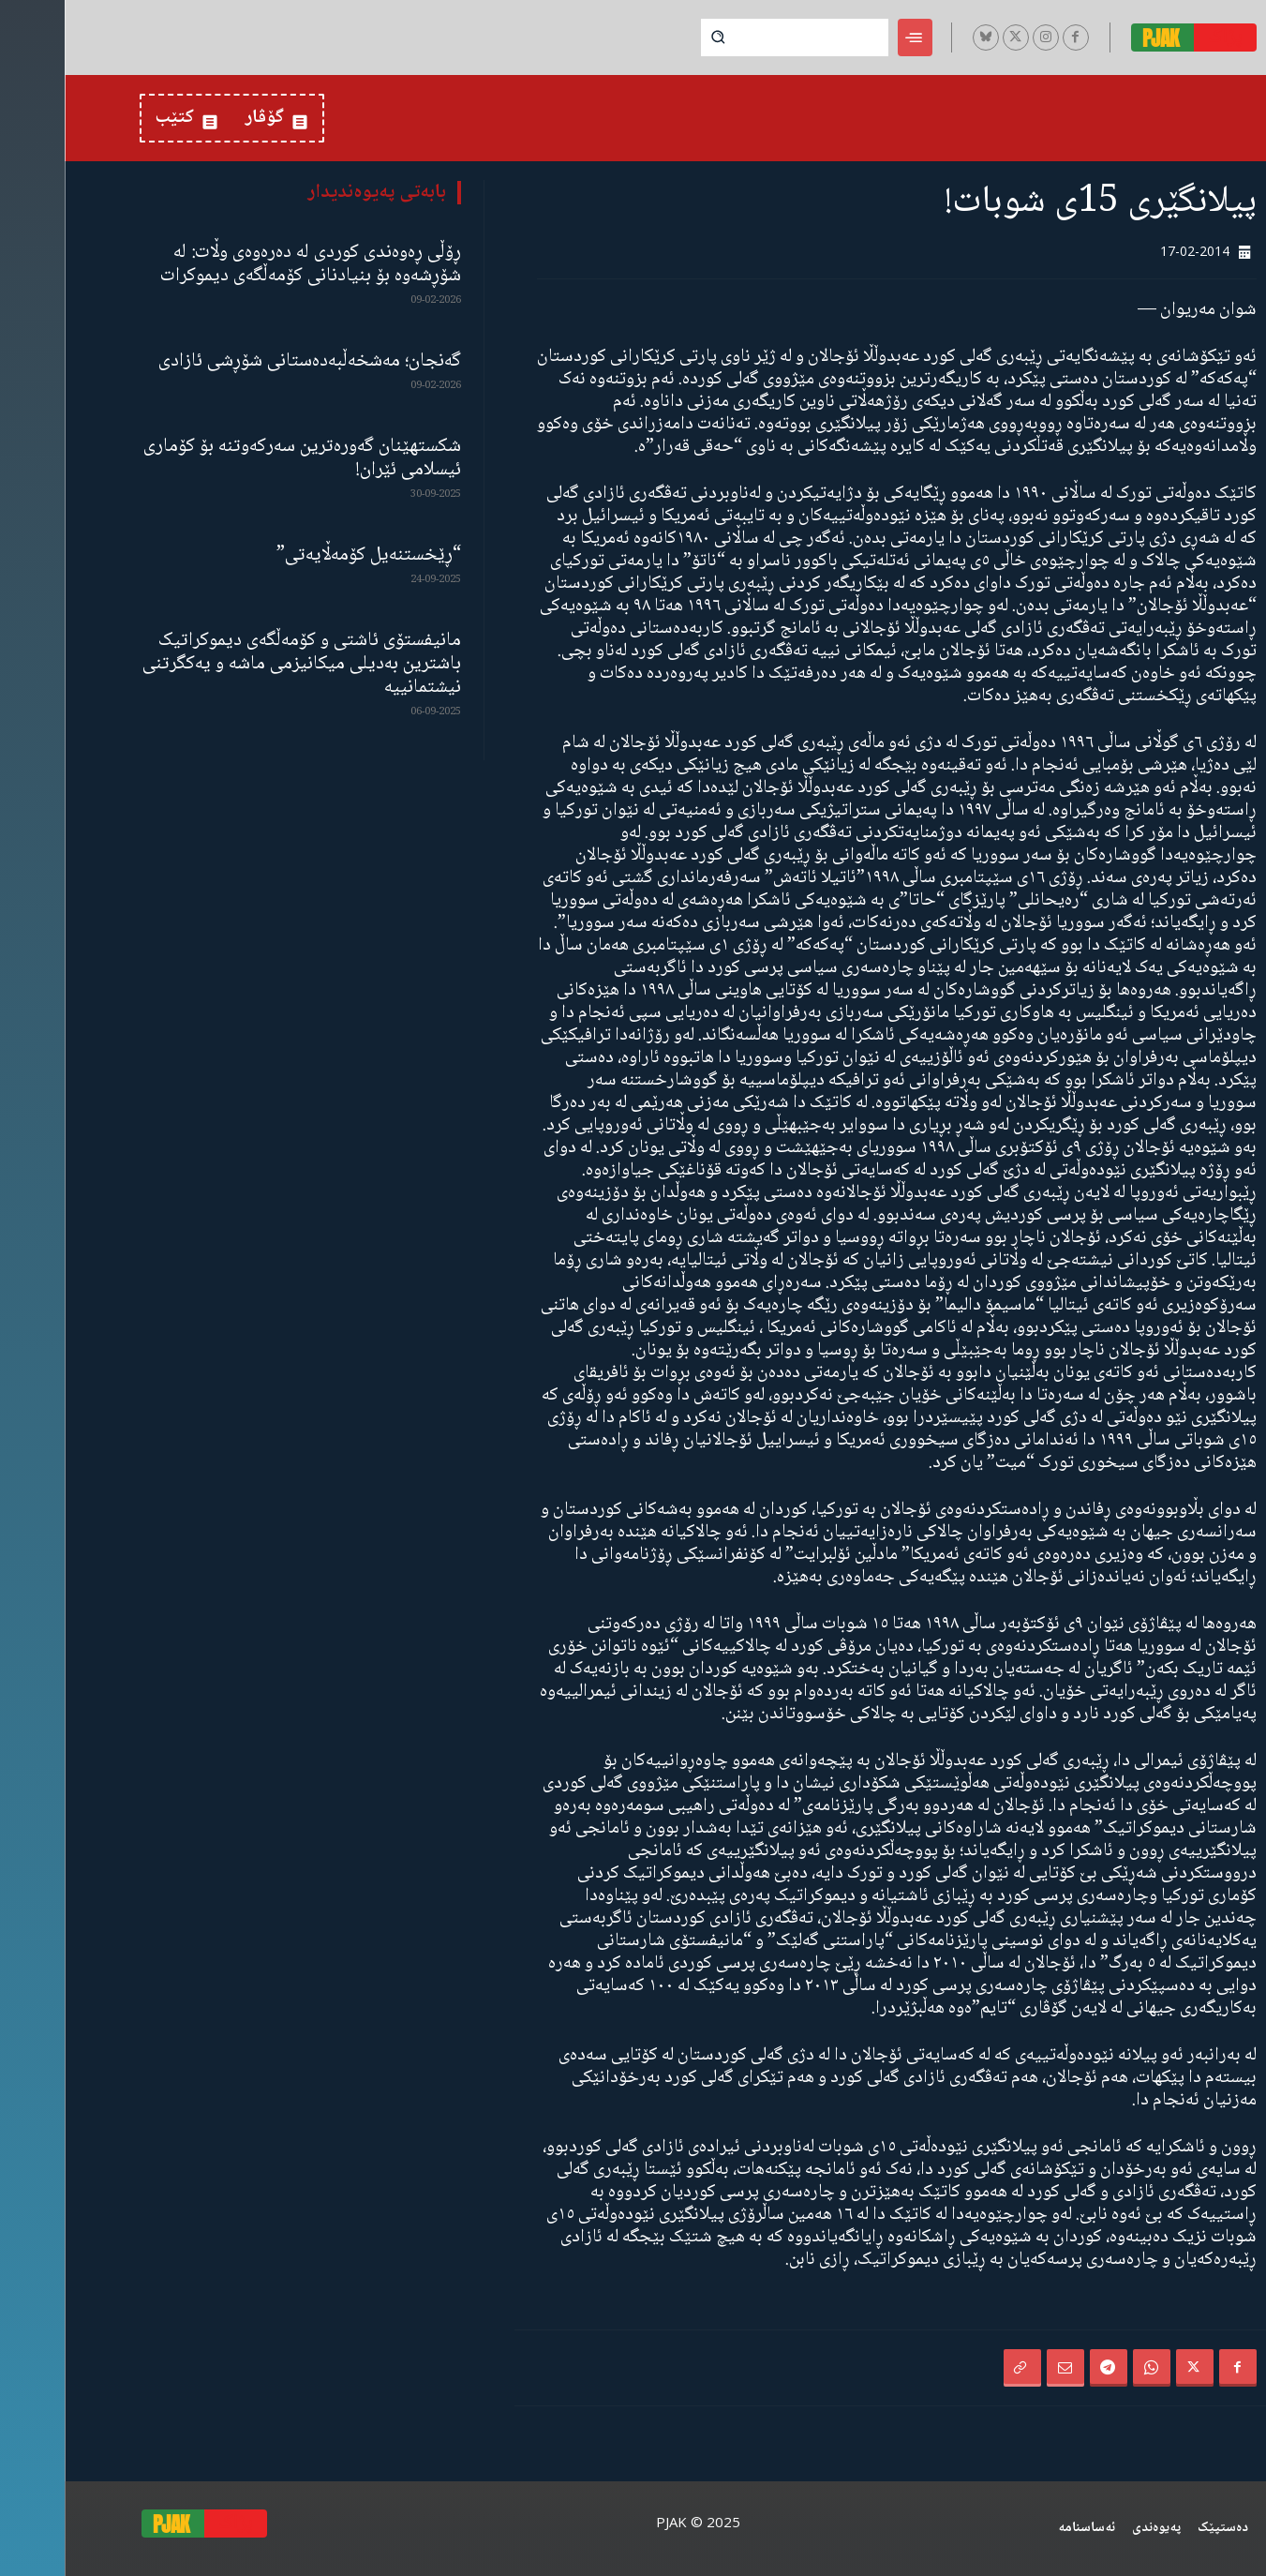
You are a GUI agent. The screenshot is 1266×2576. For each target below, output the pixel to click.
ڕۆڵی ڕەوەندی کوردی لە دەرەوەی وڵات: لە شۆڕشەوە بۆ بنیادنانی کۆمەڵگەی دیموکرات (246, 264)
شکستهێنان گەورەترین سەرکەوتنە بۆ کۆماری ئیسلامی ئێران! (237, 458)
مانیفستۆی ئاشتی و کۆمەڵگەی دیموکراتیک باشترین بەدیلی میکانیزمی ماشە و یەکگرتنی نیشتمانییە (237, 664)
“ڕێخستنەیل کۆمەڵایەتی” (304, 555)
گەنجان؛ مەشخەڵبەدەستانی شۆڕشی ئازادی (245, 361)
